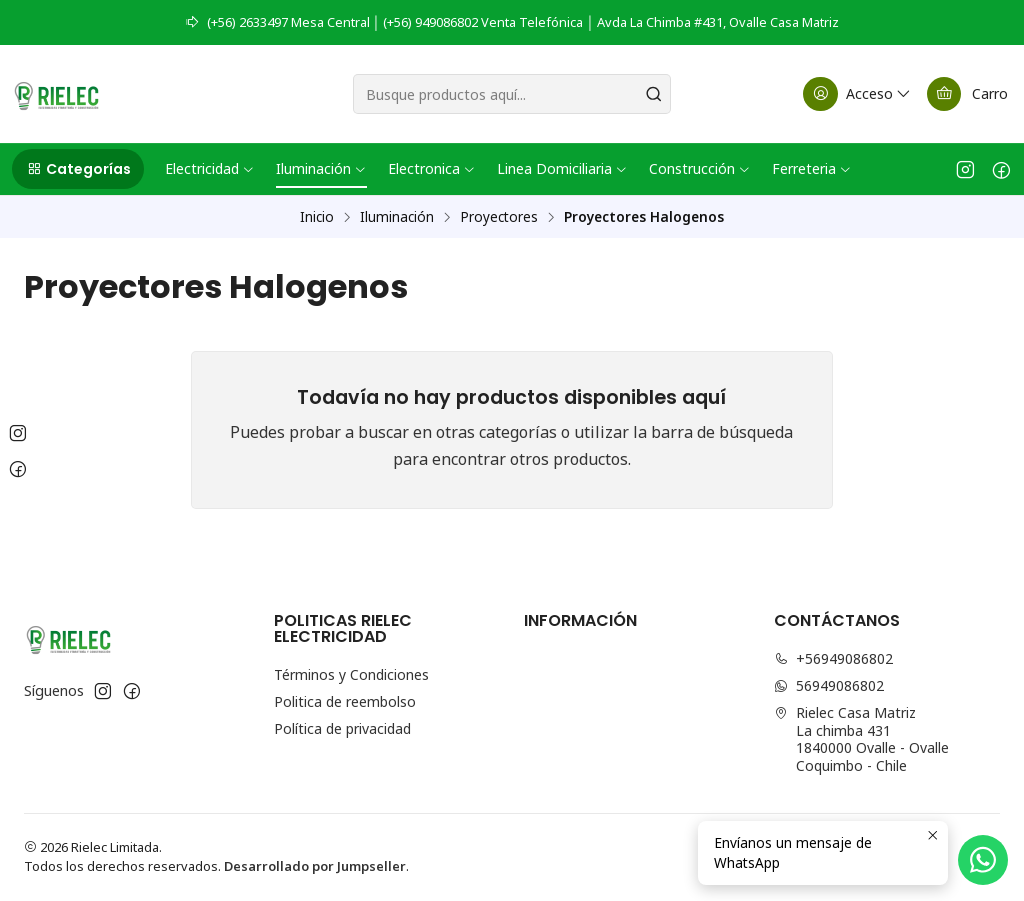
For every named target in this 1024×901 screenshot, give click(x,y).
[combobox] (511, 94)
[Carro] (967, 94)
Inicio (317, 217)
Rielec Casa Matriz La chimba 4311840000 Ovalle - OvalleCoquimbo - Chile (861, 739)
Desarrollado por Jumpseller (315, 866)
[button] (78, 169)
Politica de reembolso (345, 701)
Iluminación (397, 217)
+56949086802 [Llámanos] (833, 658)
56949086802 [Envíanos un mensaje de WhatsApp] (829, 685)
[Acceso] (858, 94)
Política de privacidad (342, 728)
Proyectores (499, 217)
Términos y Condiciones (351, 674)
